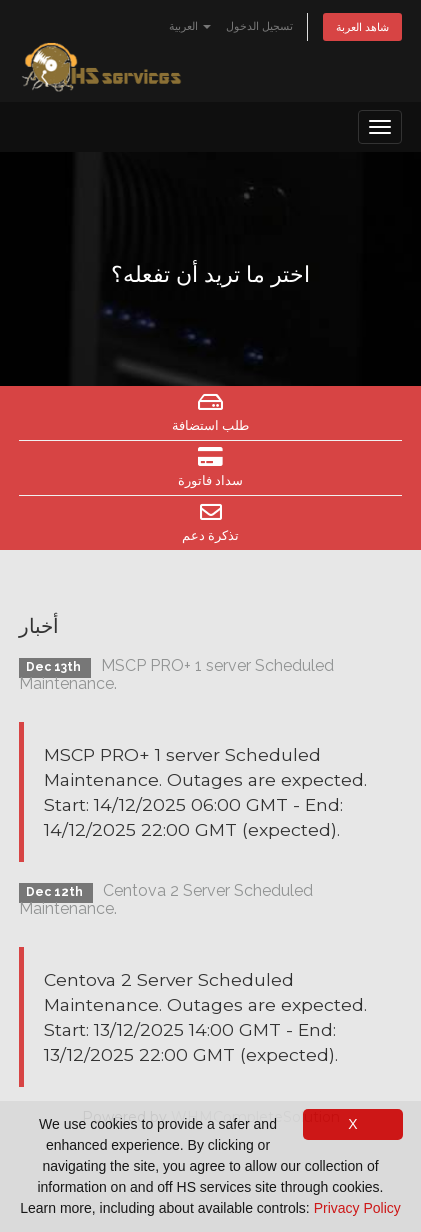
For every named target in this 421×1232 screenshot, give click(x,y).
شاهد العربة (362, 27)
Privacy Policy (357, 1208)
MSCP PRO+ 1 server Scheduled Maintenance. (176, 674)
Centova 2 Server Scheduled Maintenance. (166, 899)
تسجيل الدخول (259, 26)
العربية (190, 26)
